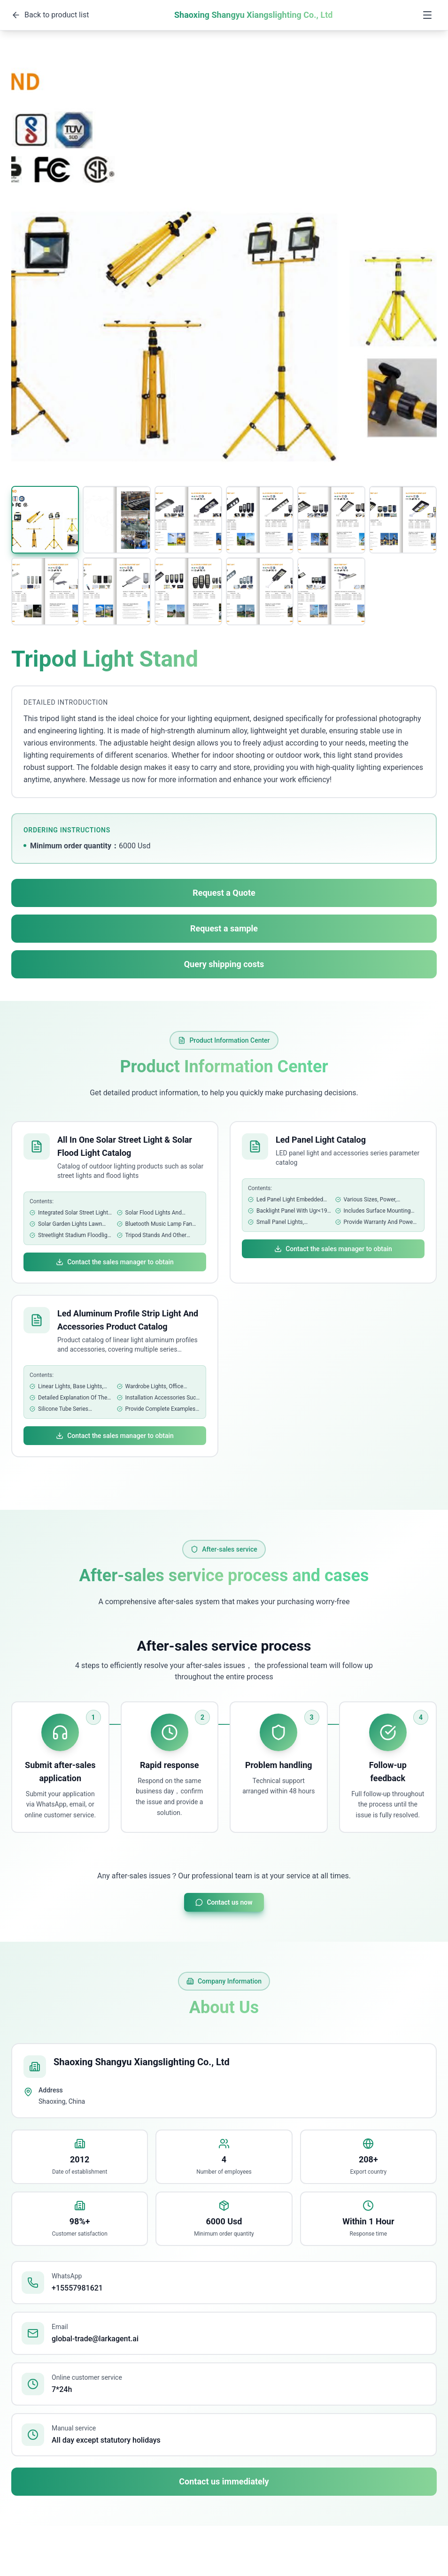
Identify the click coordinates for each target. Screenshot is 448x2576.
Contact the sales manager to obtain (115, 1262)
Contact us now (223, 1902)
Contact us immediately (224, 2481)
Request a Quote (224, 893)
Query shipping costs (224, 964)
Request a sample (224, 928)
